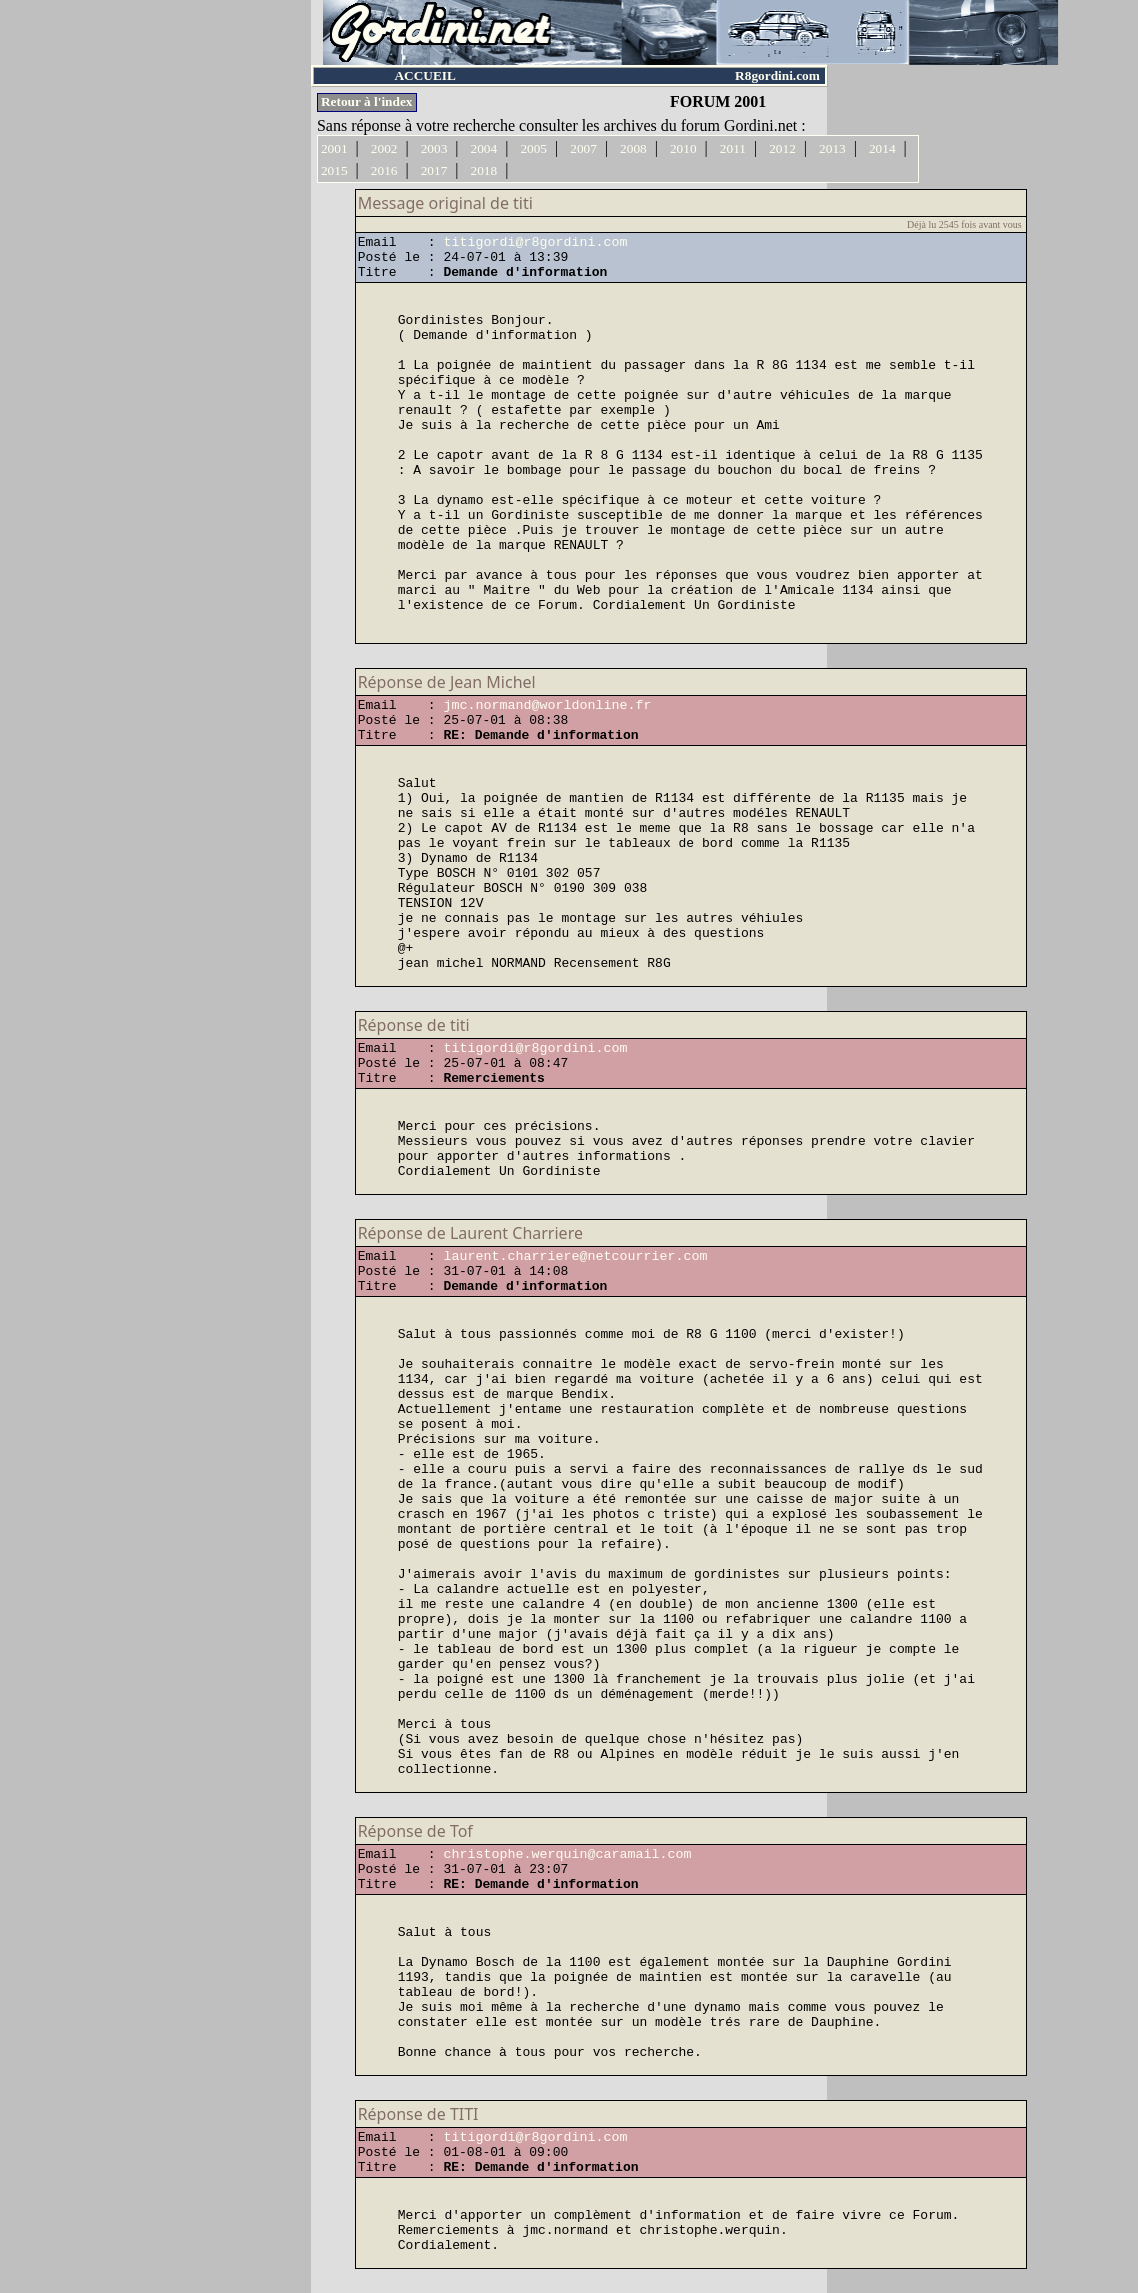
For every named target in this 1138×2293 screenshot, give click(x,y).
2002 (384, 148)
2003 (434, 148)
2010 (683, 148)
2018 (484, 170)
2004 (484, 148)
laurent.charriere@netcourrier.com (575, 1256)
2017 (434, 170)
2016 (384, 170)
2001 (334, 148)
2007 (583, 148)
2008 (633, 148)
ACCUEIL (424, 75)
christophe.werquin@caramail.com (567, 1854)
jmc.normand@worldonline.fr (547, 705)
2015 (334, 170)
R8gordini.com (777, 75)
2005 (533, 148)
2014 (882, 148)
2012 (782, 148)
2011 (733, 148)
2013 (832, 148)
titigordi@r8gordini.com (535, 242)
